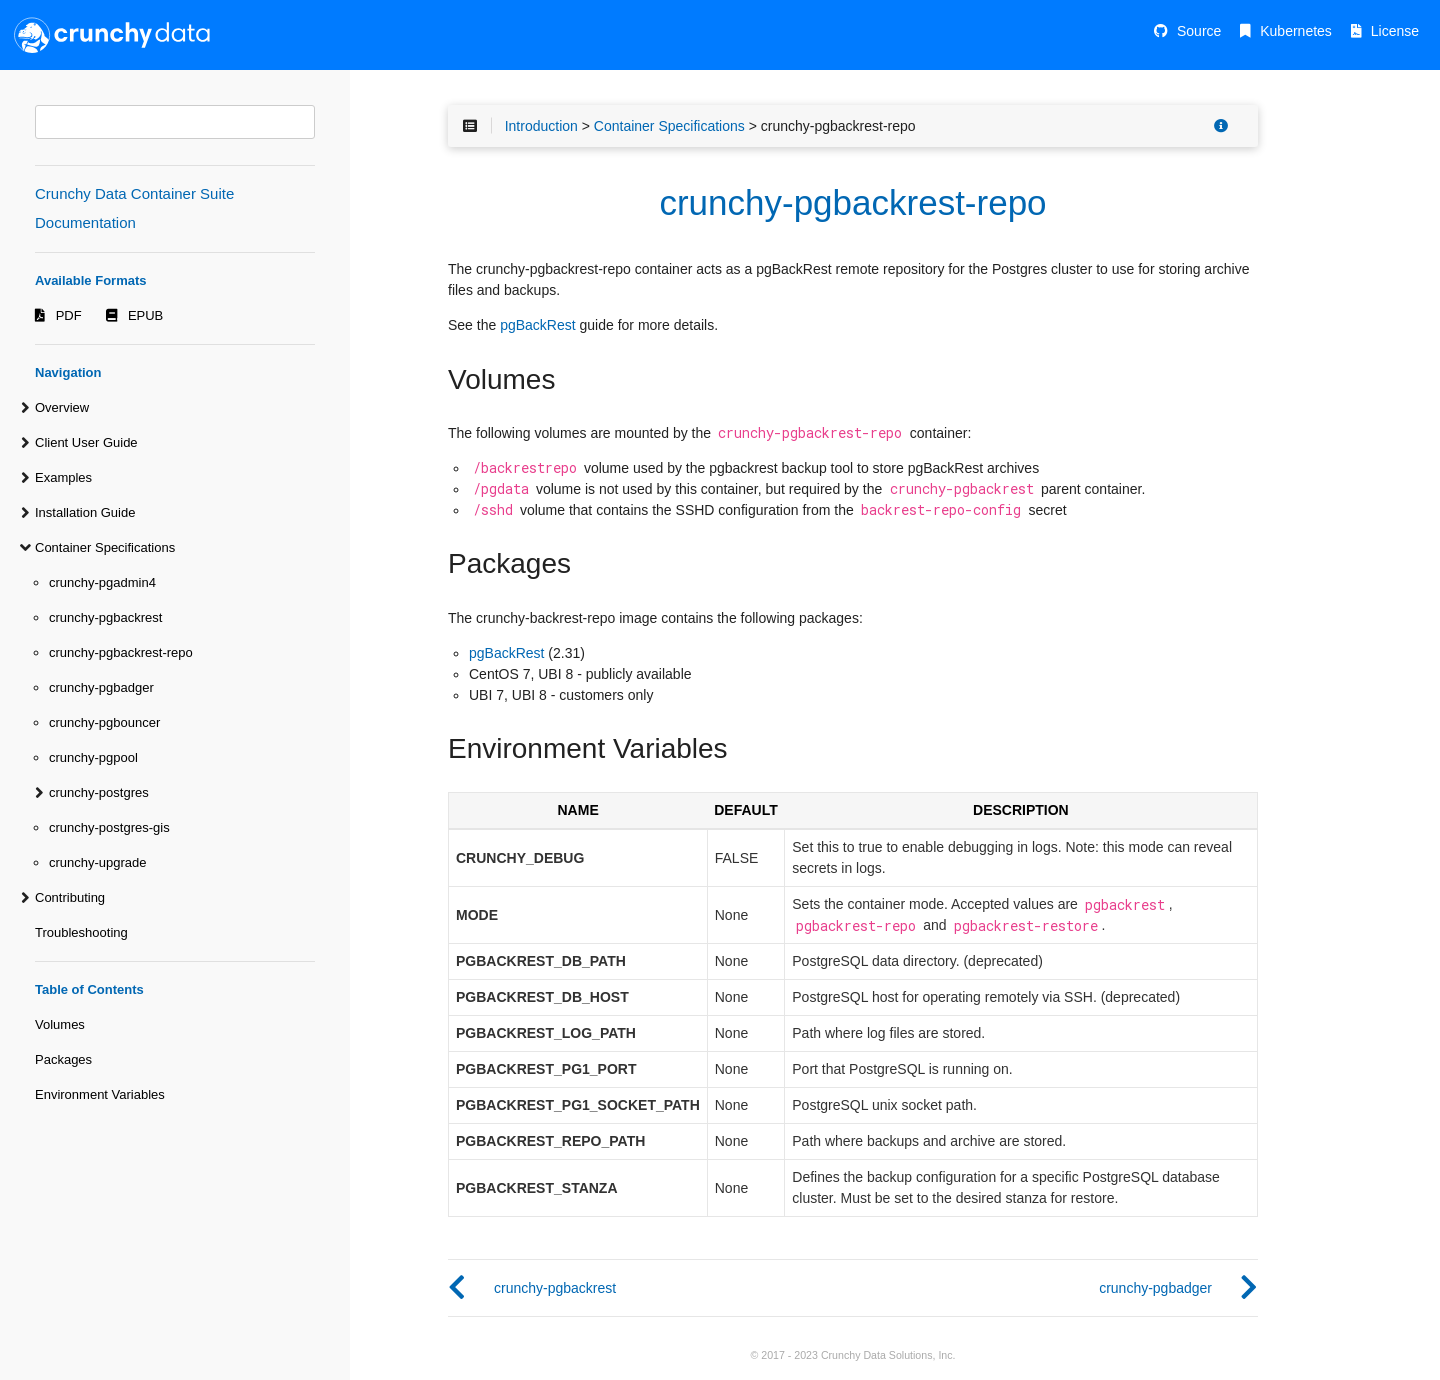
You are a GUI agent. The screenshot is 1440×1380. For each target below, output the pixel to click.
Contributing (70, 897)
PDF (69, 315)
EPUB (145, 315)
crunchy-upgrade (98, 862)
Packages (63, 1059)
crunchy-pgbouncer (104, 722)
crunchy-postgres (99, 792)
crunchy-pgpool (93, 757)
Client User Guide (86, 442)
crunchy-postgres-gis (109, 827)
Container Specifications (105, 547)
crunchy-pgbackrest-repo (121, 652)
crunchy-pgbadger (101, 687)
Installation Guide (85, 512)
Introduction (541, 126)
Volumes (60, 1024)
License (1395, 31)
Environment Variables (100, 1094)
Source (1199, 31)
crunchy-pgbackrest (105, 617)
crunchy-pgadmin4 (102, 582)
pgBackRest (537, 325)
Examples (63, 477)
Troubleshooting (81, 932)
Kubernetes (1296, 31)
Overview (62, 407)
